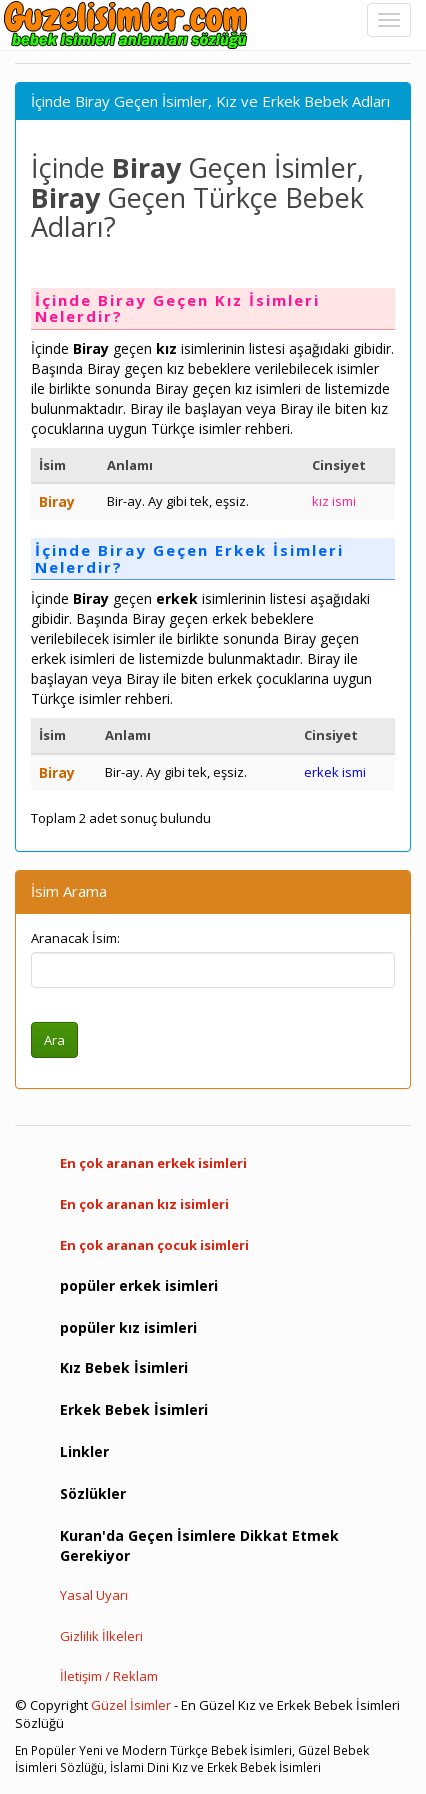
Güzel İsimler (131, 1705)
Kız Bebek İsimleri (124, 1367)
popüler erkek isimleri (139, 1285)
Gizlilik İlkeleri (101, 1636)
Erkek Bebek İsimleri (134, 1409)
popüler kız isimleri (128, 1327)
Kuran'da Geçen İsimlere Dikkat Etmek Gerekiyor (199, 1545)
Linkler (84, 1451)
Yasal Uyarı (94, 1595)
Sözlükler (93, 1493)
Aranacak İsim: (75, 938)
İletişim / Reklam (109, 1676)
